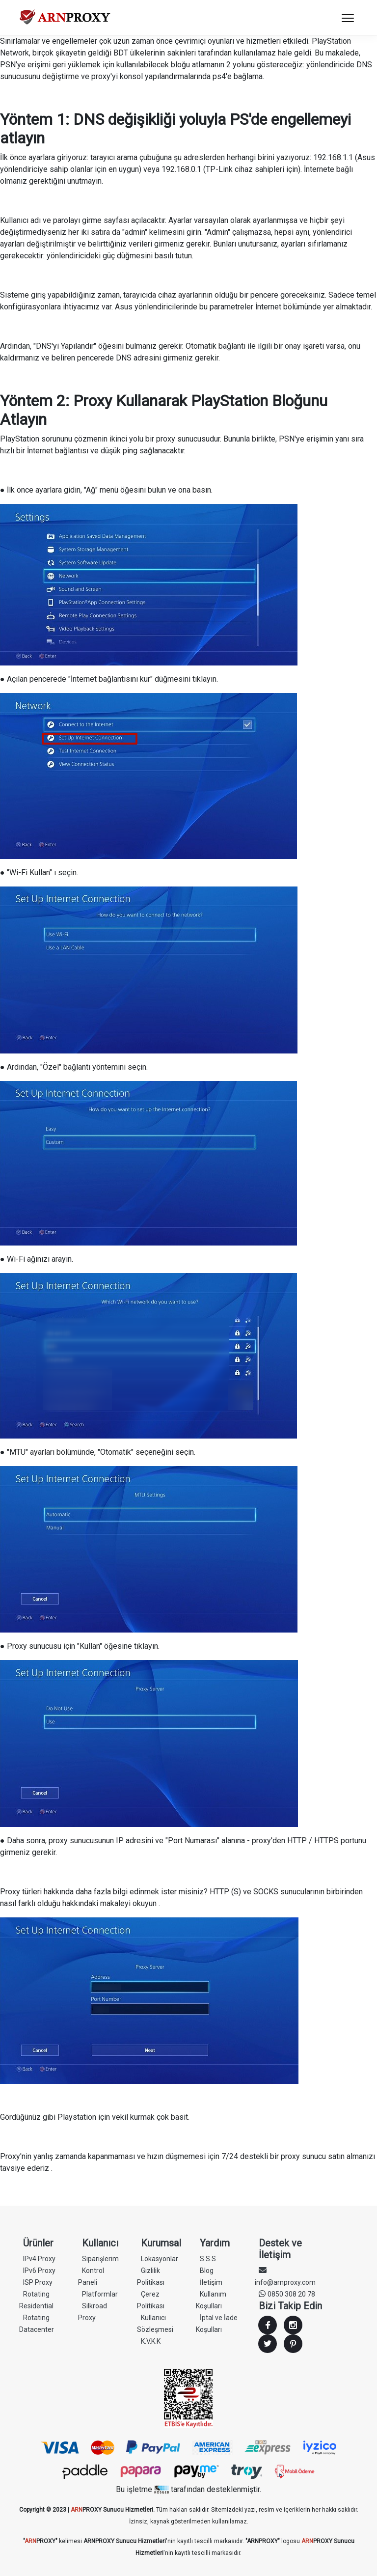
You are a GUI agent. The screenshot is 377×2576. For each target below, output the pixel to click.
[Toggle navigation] (348, 17)
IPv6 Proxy (39, 2270)
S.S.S (208, 2259)
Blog (207, 2270)
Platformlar (100, 2294)
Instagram (293, 2325)
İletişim (211, 2282)
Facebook (267, 2325)
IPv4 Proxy (39, 2259)
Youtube (293, 2343)
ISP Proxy (38, 2282)
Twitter (267, 2343)
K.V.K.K (151, 2341)
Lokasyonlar (159, 2259)
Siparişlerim (100, 2259)
